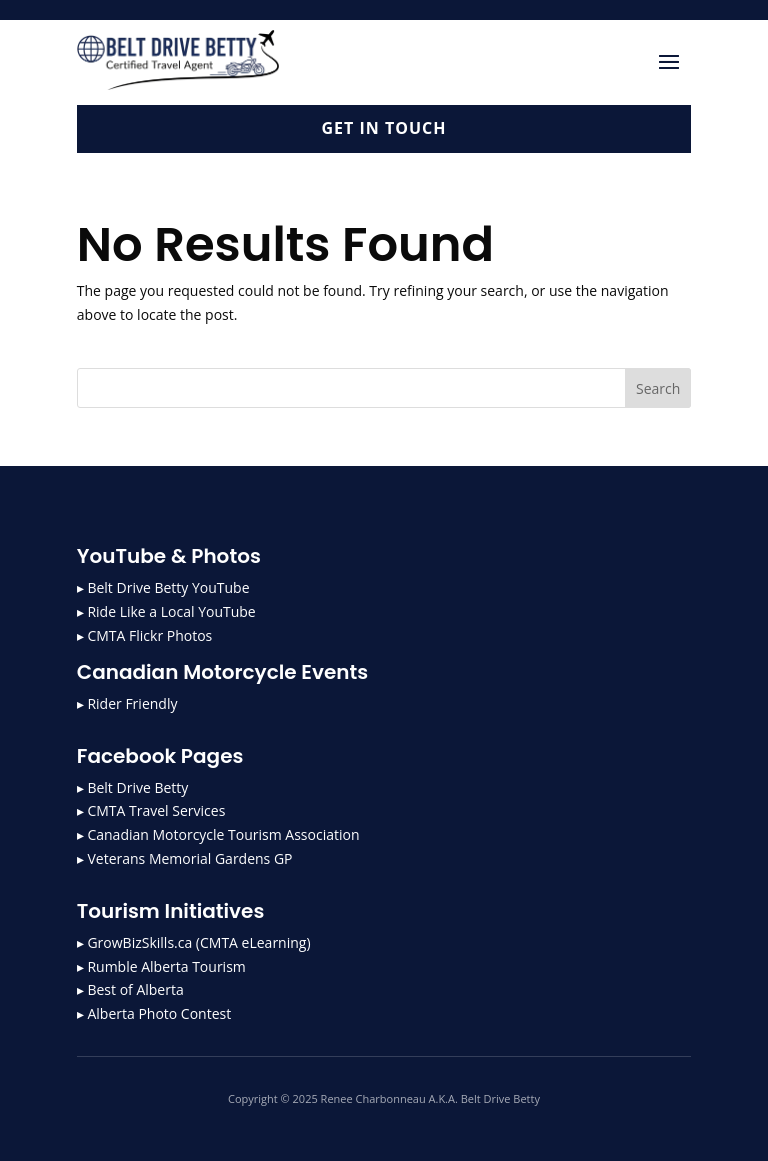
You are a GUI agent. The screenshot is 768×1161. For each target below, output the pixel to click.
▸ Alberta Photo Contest (154, 1013)
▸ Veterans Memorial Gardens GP (185, 858)
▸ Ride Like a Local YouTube (166, 611)
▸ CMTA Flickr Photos (144, 635)
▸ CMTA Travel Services (151, 810)
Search (658, 388)
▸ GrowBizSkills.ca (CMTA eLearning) (194, 942)
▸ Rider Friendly (127, 703)
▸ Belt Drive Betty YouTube (163, 587)
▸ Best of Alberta (130, 989)
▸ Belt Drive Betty (133, 787)
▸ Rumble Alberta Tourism (161, 966)
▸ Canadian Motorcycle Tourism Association (218, 834)
